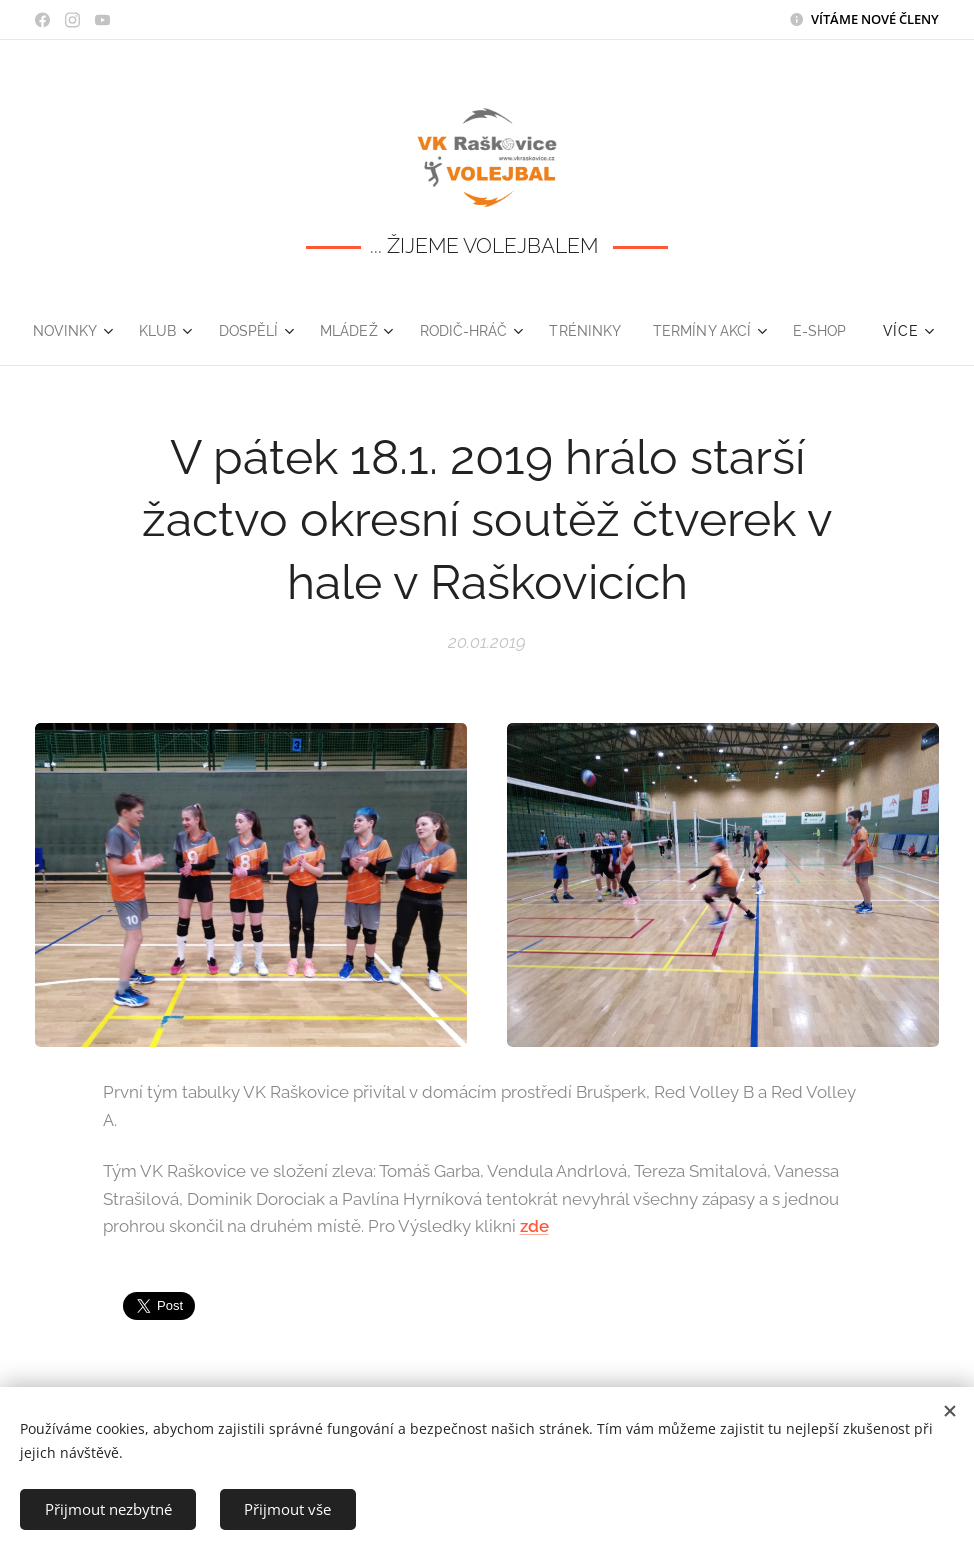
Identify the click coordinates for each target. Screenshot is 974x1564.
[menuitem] (106, 331)
